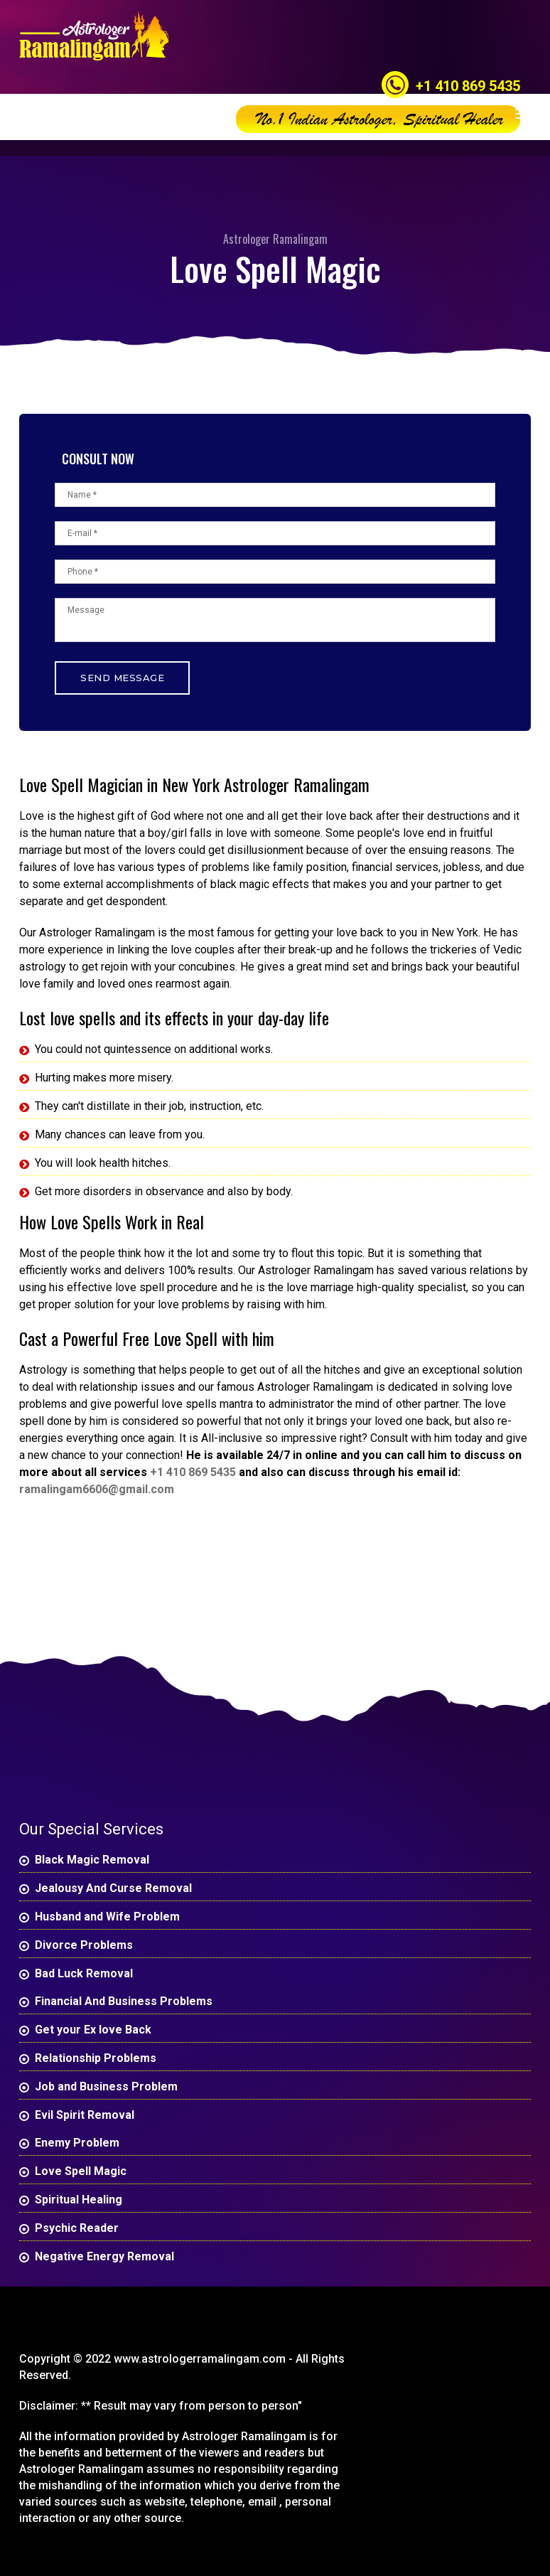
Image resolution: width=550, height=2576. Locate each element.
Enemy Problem (77, 2142)
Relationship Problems (95, 2058)
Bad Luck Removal (84, 1973)
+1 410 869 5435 (468, 86)
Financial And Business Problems (123, 2001)
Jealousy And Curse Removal (113, 1888)
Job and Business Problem (106, 2086)
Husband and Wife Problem (107, 1916)
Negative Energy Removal (104, 2256)
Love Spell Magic (80, 2171)
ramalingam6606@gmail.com (96, 1489)
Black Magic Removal (92, 1859)
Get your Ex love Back (93, 2029)
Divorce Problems (84, 1945)
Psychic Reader (77, 2228)
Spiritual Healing (78, 2199)
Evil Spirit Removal (84, 2115)
